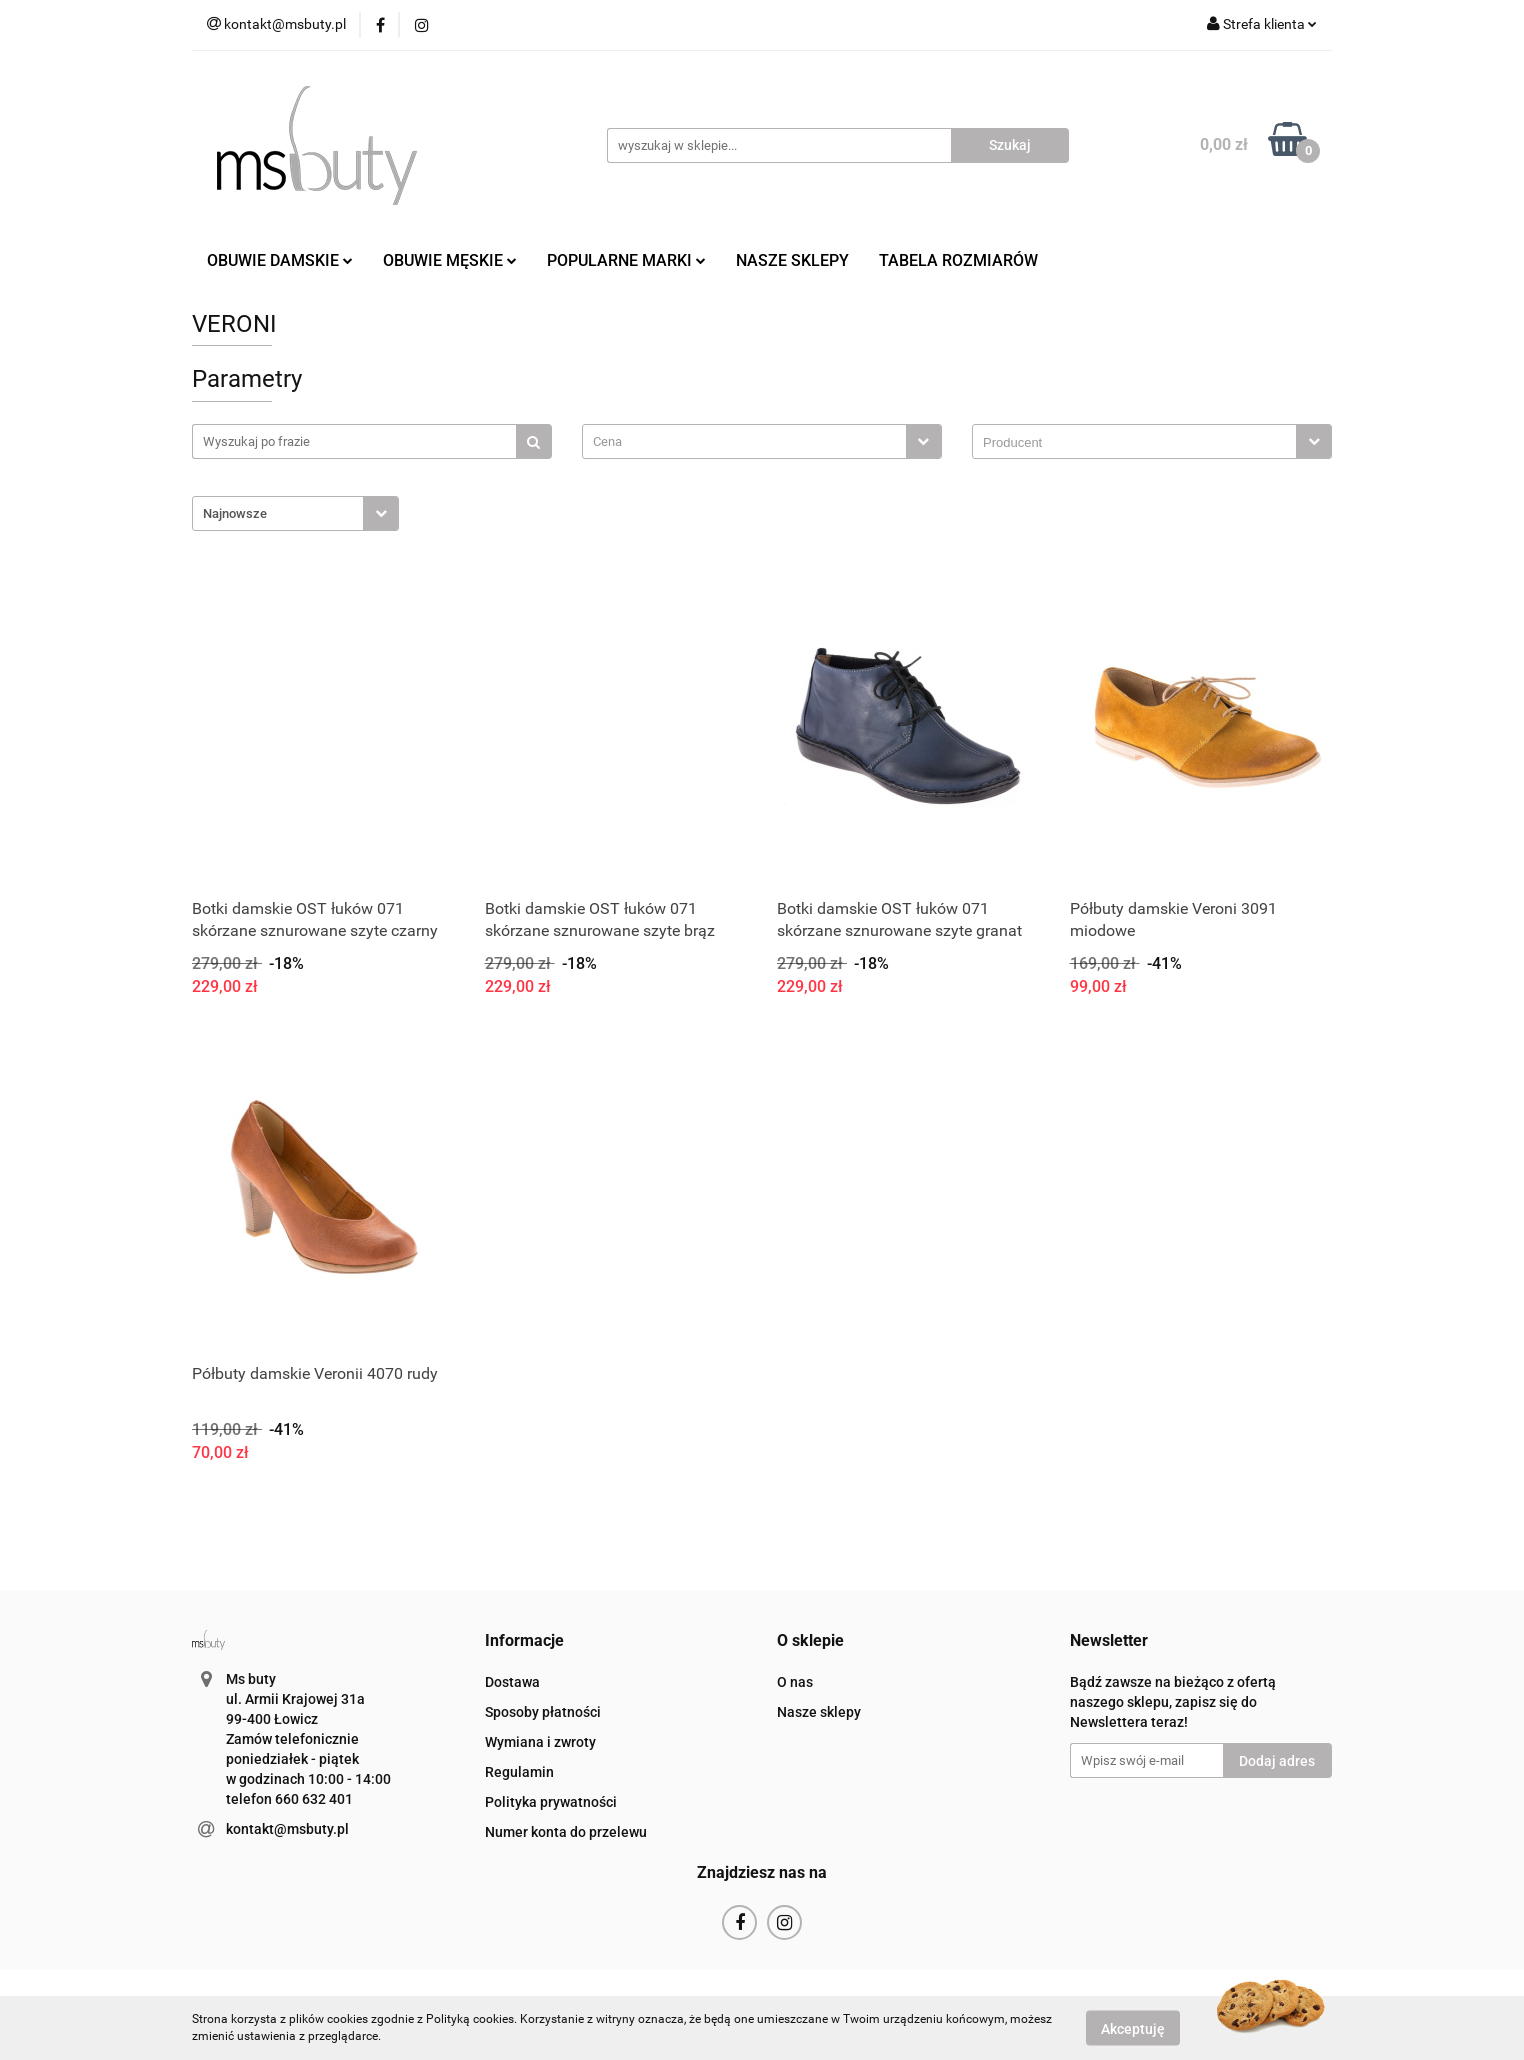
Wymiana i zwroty (540, 1742)
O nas (795, 1682)
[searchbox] (1139, 443)
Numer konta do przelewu (566, 1832)
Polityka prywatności (551, 1802)
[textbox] (744, 441)
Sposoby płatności (543, 1712)
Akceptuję (1133, 2028)
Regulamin (519, 1772)
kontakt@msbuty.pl (287, 1829)
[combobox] (762, 441)
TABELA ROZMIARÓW (958, 260)
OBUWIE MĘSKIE (450, 260)
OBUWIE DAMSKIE (280, 260)
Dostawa (512, 1682)
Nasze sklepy (819, 1712)
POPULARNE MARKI (626, 260)
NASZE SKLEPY (792, 260)
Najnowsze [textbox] (235, 513)
